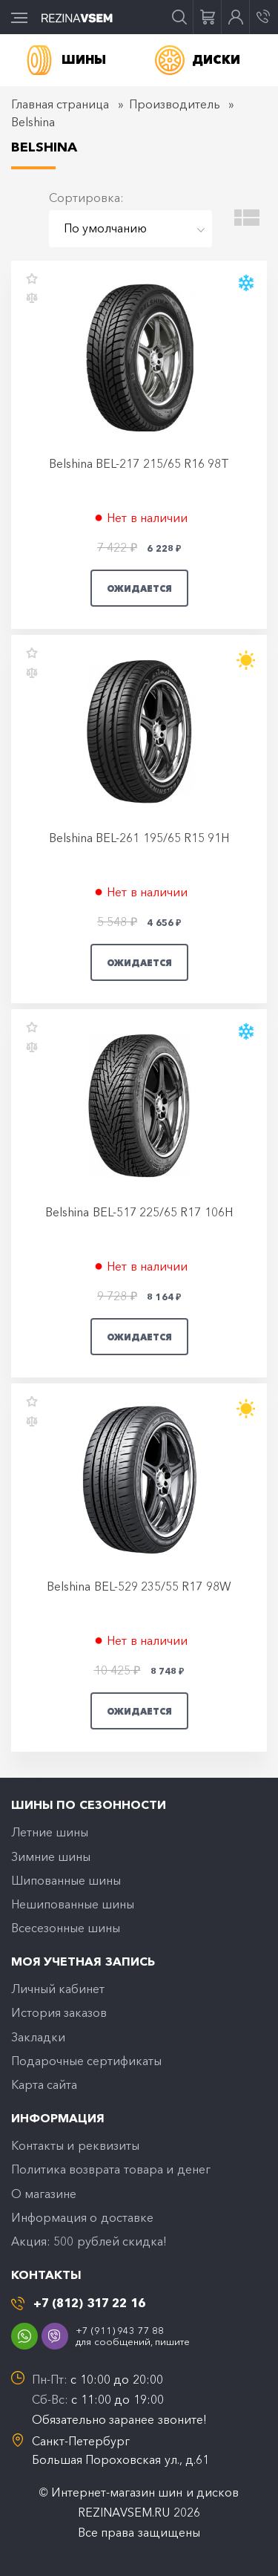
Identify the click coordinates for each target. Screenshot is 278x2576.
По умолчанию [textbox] (105, 228)
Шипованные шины (66, 1880)
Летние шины (49, 1832)
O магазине (43, 2193)
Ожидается (139, 588)
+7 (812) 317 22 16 (89, 2303)
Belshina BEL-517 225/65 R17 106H (139, 1211)
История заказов (59, 2012)
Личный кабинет (58, 1988)
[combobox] (130, 228)
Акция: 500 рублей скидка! (89, 2241)
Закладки (38, 2036)
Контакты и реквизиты (75, 2145)
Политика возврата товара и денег (111, 2169)
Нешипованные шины (72, 1904)
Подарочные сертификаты (86, 2060)
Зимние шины (50, 1856)
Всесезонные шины (65, 1927)
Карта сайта (44, 2084)
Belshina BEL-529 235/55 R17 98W (139, 1586)
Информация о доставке (82, 2217)
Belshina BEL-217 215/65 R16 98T (139, 463)
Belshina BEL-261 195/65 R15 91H (139, 837)
